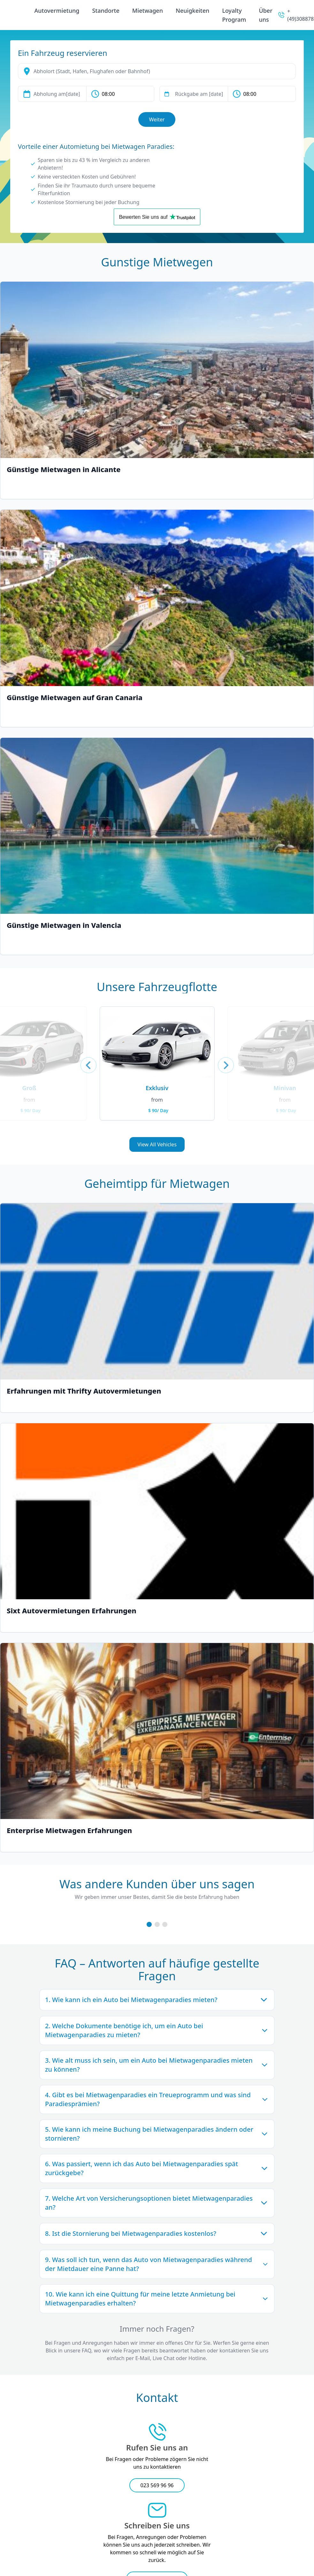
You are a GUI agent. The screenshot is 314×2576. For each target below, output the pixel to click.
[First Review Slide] (149, 1924)
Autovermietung (57, 10)
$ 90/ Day (158, 1110)
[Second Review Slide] (157, 1924)
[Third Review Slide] (164, 1924)
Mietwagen (147, 10)
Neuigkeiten (192, 10)
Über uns (265, 15)
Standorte (105, 10)
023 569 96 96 (156, 2485)
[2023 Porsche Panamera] (157, 1042)
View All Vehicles (157, 1144)
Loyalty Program (234, 15)
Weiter (157, 119)
